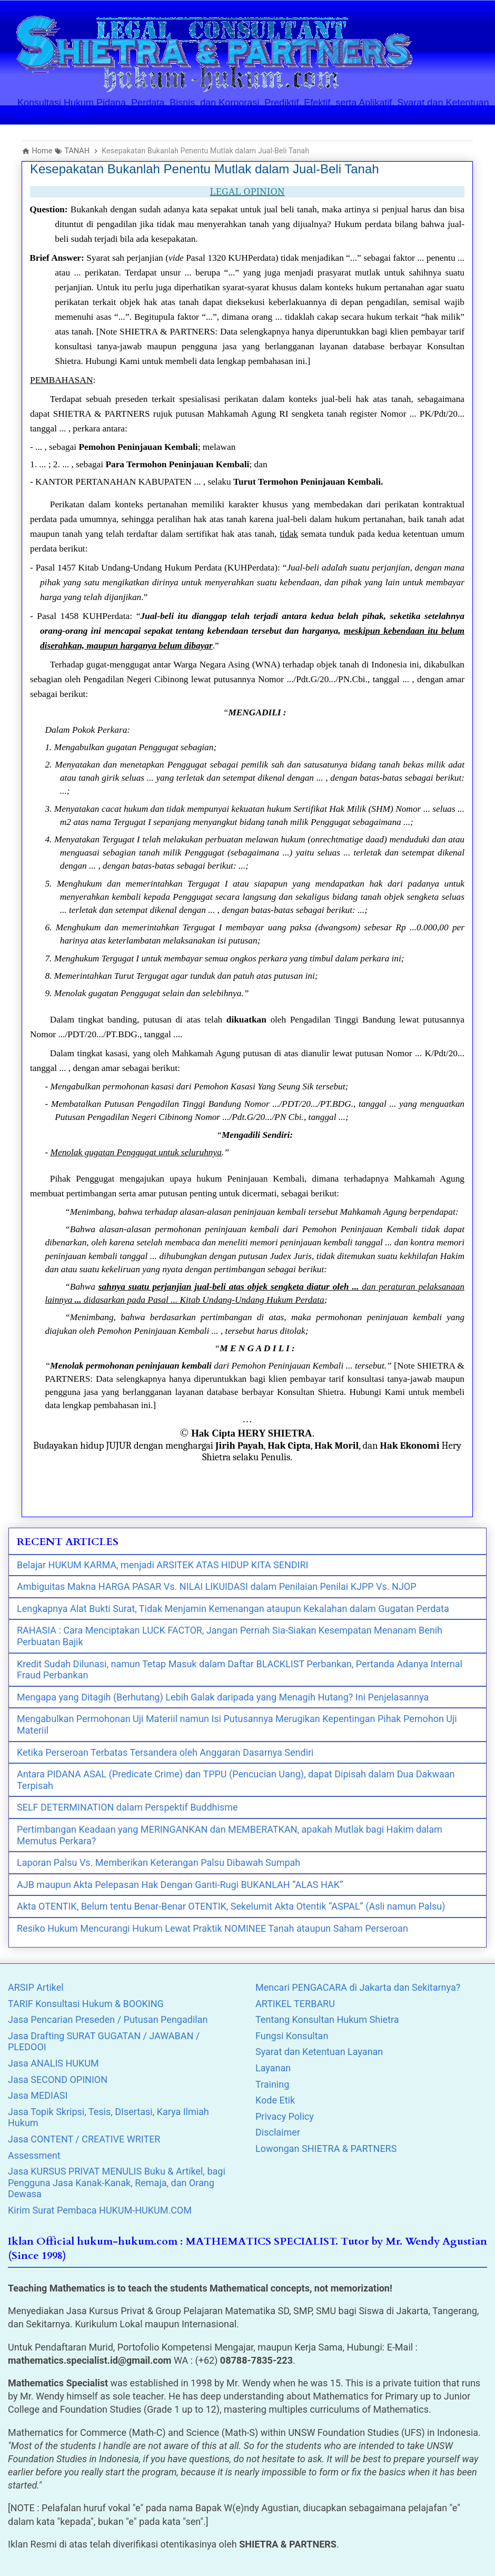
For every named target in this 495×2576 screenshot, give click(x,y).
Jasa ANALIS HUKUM (53, 2063)
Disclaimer (277, 2132)
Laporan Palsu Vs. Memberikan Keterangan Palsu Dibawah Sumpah (158, 1862)
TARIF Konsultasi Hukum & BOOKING (86, 2003)
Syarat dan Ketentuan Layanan (319, 2051)
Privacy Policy (284, 2116)
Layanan (273, 2067)
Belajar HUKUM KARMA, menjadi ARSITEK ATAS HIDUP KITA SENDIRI (162, 1564)
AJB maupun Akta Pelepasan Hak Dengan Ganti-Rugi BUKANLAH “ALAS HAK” (180, 1884)
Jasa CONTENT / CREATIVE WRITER (84, 2139)
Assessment (34, 2155)
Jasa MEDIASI (37, 2095)
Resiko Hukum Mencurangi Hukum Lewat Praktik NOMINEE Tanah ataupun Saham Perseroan (212, 1928)
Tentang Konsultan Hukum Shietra (327, 2019)
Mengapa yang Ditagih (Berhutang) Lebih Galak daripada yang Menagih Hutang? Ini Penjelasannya (223, 1697)
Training (272, 2084)
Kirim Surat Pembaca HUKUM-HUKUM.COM (100, 2210)
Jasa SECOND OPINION (57, 2079)
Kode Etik (275, 2100)
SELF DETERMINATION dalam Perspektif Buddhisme (127, 1807)
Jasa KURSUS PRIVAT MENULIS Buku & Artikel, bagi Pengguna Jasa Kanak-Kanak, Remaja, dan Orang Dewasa (116, 2182)
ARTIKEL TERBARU (295, 2003)
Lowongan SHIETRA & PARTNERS (326, 2148)
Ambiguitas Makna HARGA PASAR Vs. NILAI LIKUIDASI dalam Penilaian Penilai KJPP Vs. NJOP (217, 1586)
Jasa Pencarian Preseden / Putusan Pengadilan (107, 2019)
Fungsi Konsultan (291, 2035)
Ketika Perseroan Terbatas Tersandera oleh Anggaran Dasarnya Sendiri (165, 1752)
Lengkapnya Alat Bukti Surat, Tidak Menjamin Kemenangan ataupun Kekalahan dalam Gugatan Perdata (233, 1608)
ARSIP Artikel (36, 1987)
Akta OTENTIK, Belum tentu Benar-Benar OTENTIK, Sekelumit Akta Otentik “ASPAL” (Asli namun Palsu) (231, 1906)
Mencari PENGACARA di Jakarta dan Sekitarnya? (357, 1987)
